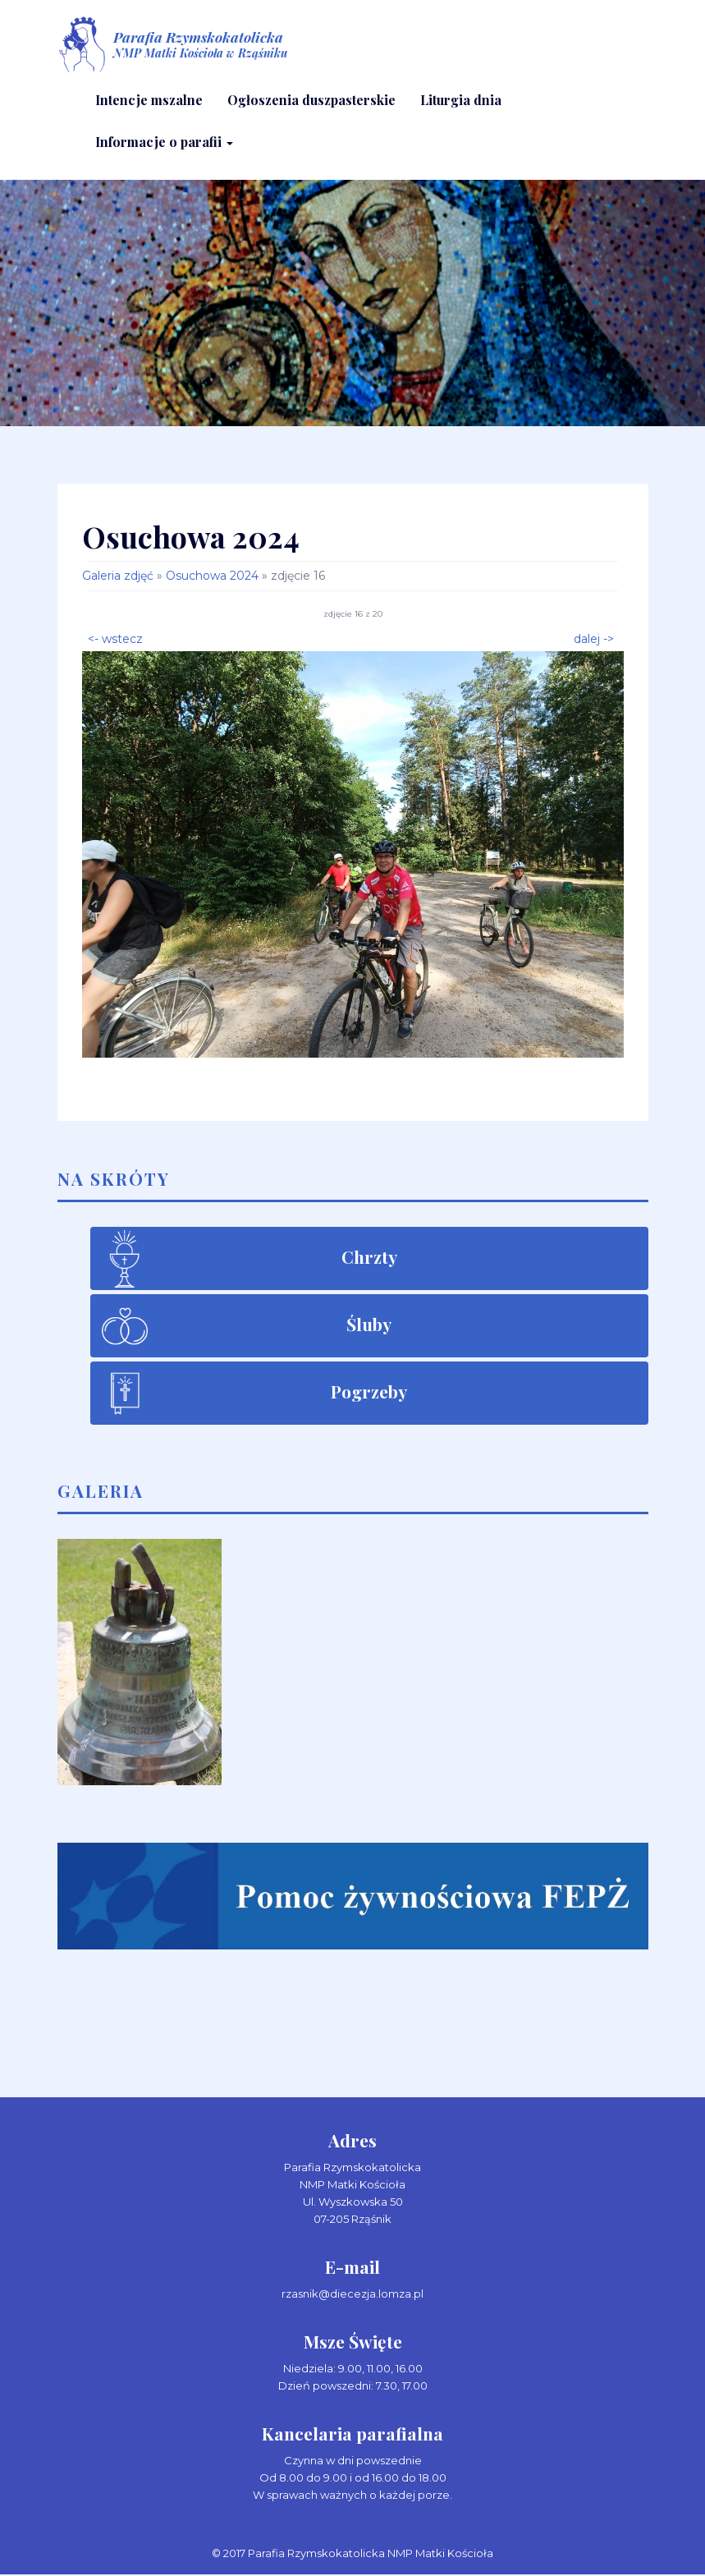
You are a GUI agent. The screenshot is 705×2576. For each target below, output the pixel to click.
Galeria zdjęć (117, 577)
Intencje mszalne (149, 100)
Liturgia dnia (460, 100)
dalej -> (594, 639)
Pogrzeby (369, 1392)
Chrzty (369, 1258)
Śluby (368, 1325)
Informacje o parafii (164, 142)
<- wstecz (115, 639)
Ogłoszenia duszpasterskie (311, 100)
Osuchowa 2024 (212, 577)
